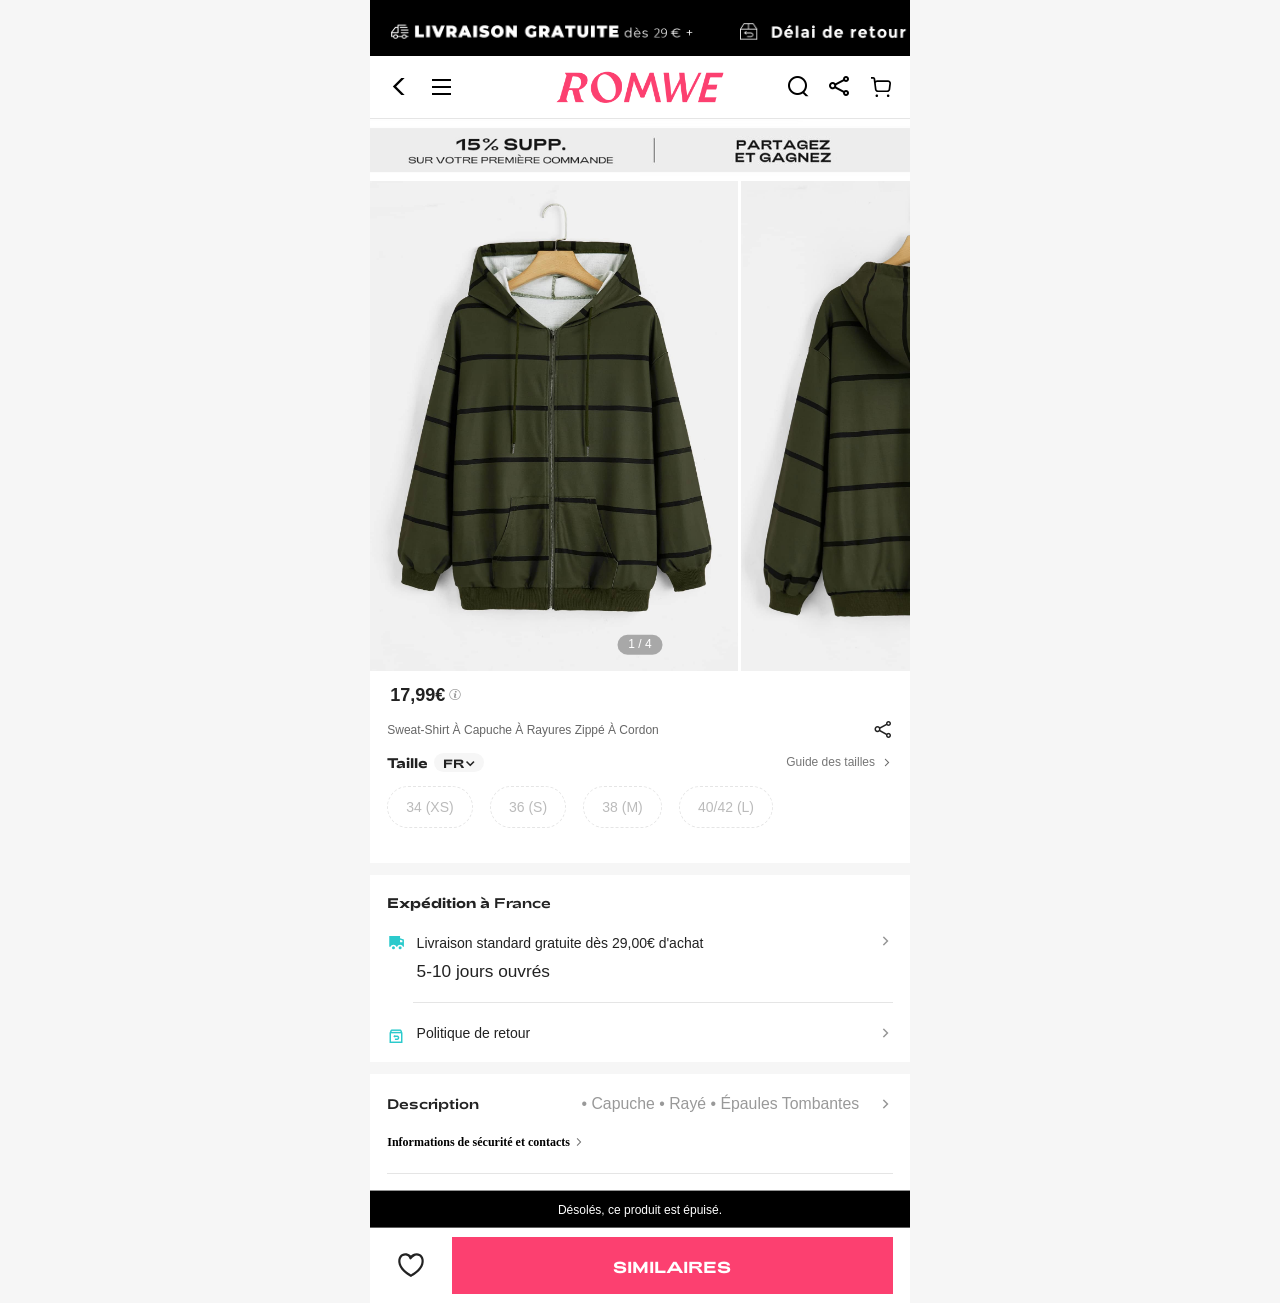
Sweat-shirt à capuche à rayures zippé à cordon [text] (522, 730)
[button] (399, 87)
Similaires (672, 1266)
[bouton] (411, 1266)
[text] (640, 426)
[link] (640, 29)
